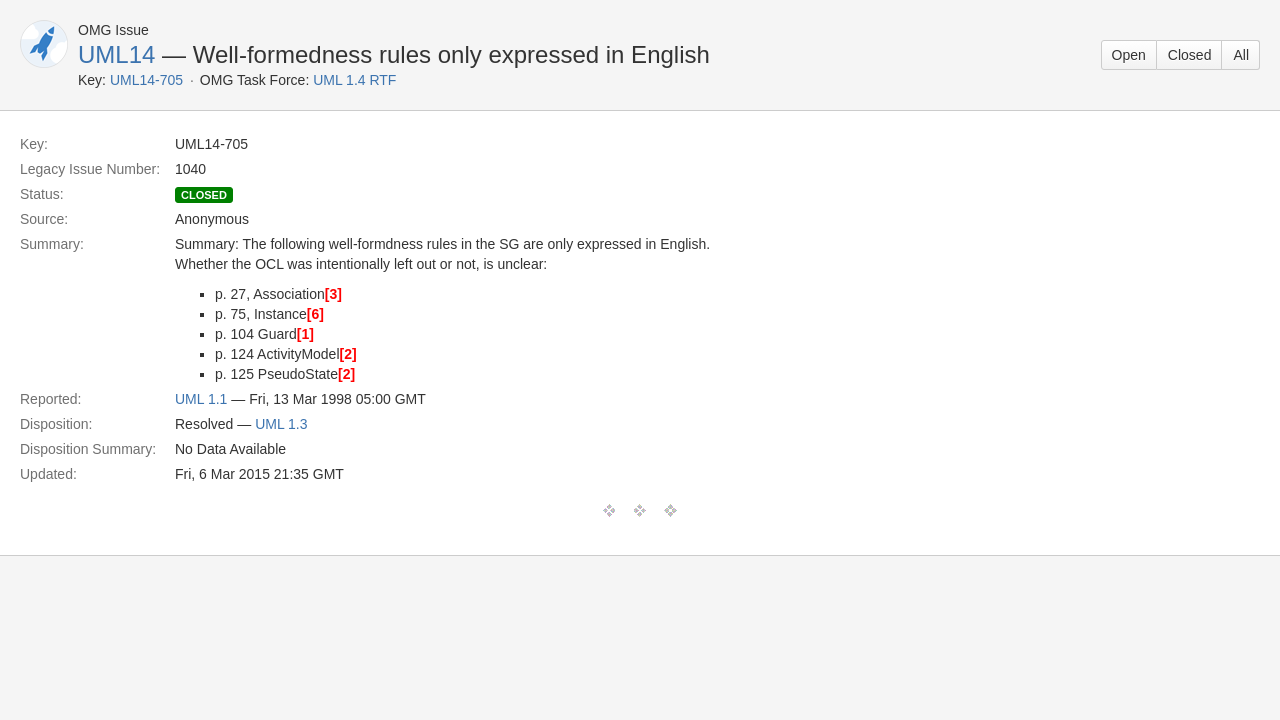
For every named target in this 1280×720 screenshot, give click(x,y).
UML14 (116, 54)
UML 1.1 (201, 399)
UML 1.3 (281, 424)
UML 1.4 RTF (354, 80)
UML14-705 (146, 80)
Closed (1190, 55)
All (1241, 55)
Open (1129, 55)
